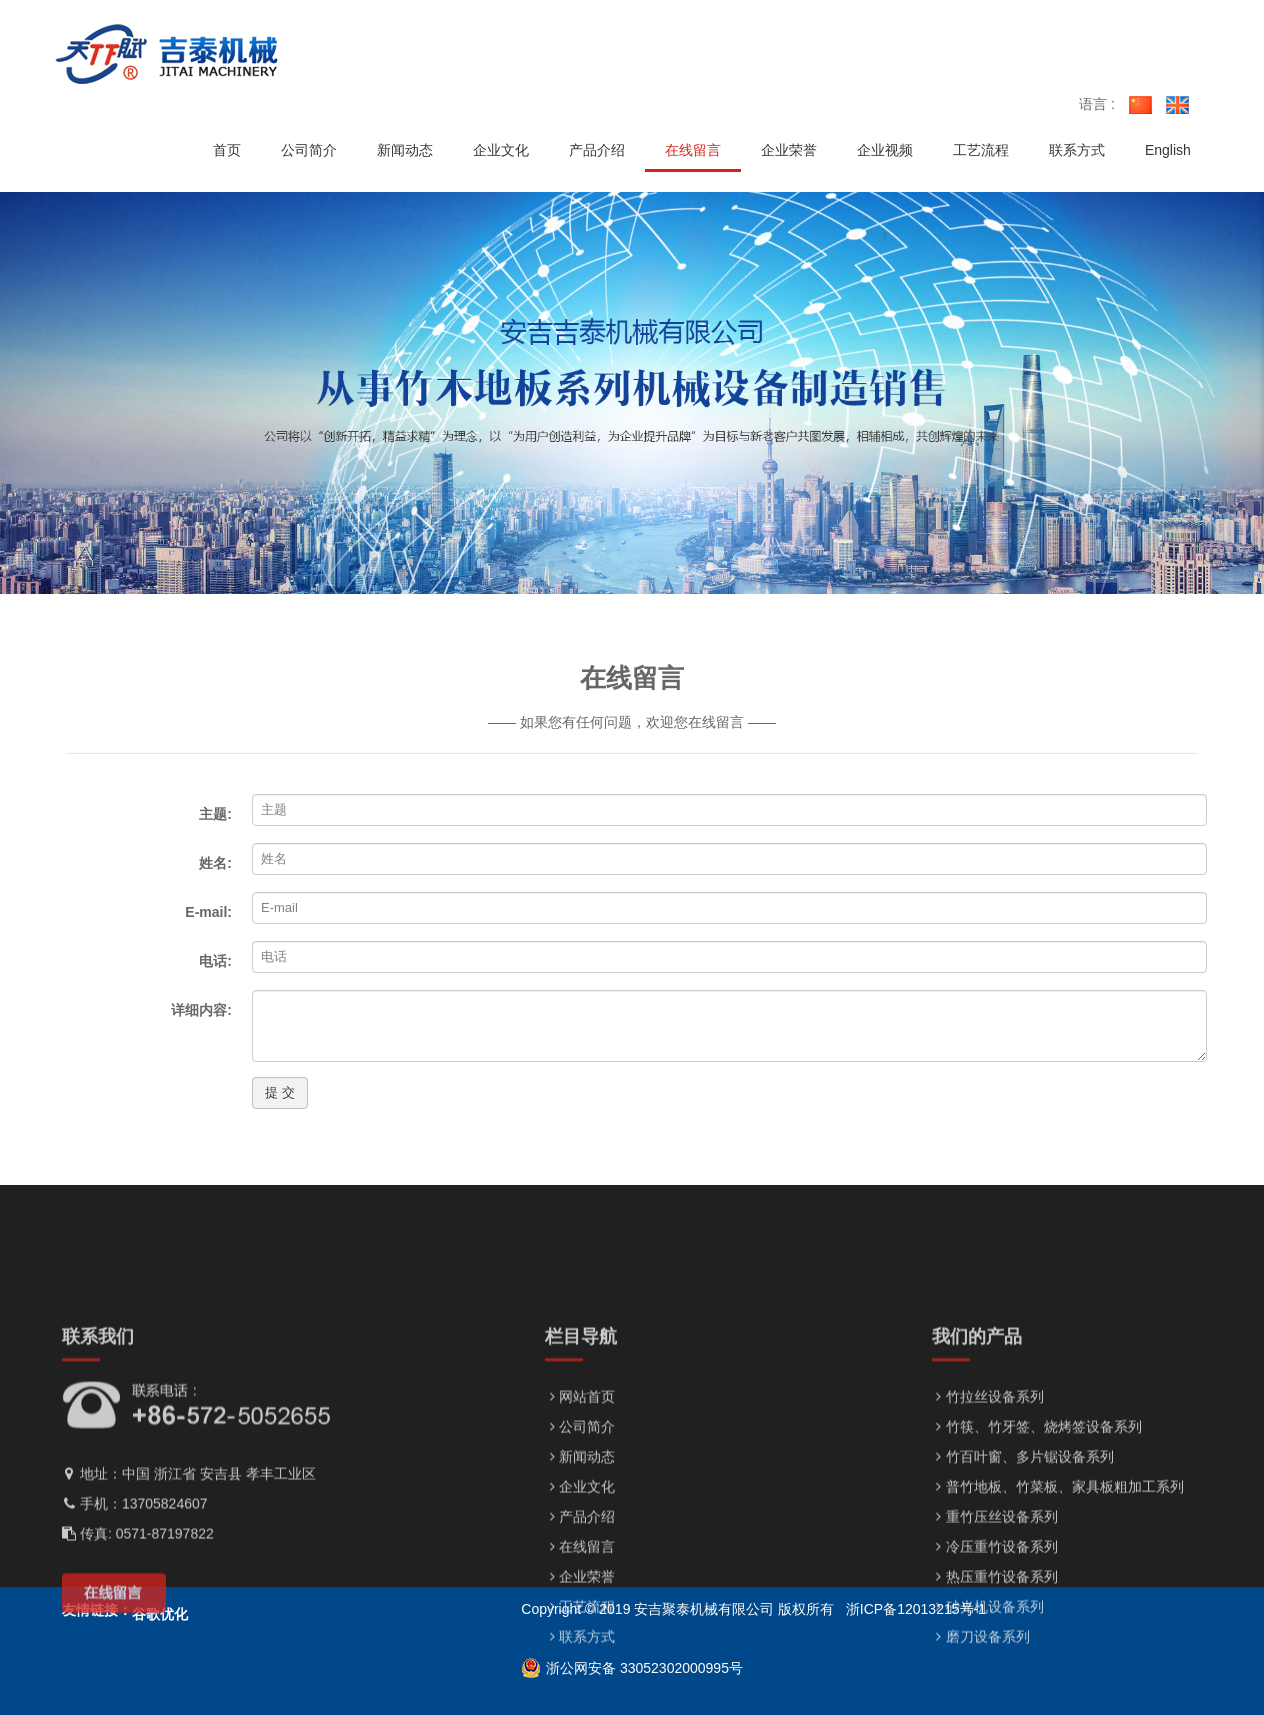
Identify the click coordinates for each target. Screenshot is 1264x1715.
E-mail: (208, 912)
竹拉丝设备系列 (988, 1488)
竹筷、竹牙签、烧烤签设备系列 (1037, 1518)
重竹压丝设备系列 (995, 1608)
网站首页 (580, 1488)
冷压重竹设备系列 (995, 1638)
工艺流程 (580, 1698)
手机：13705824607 (135, 1595)
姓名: (215, 863)
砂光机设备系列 (988, 1698)
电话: (215, 961)
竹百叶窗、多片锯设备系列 (1023, 1548)
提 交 (280, 1092)
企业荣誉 (580, 1668)
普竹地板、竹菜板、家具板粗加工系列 (1058, 1578)
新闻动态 (580, 1548)
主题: (215, 814)
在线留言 (580, 1638)
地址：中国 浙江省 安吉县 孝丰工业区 (189, 1565)
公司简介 (580, 1518)
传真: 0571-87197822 (138, 1625)
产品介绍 (580, 1608)
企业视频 (885, 150)
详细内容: (201, 1010)
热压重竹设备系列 (995, 1668)
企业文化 (580, 1578)
